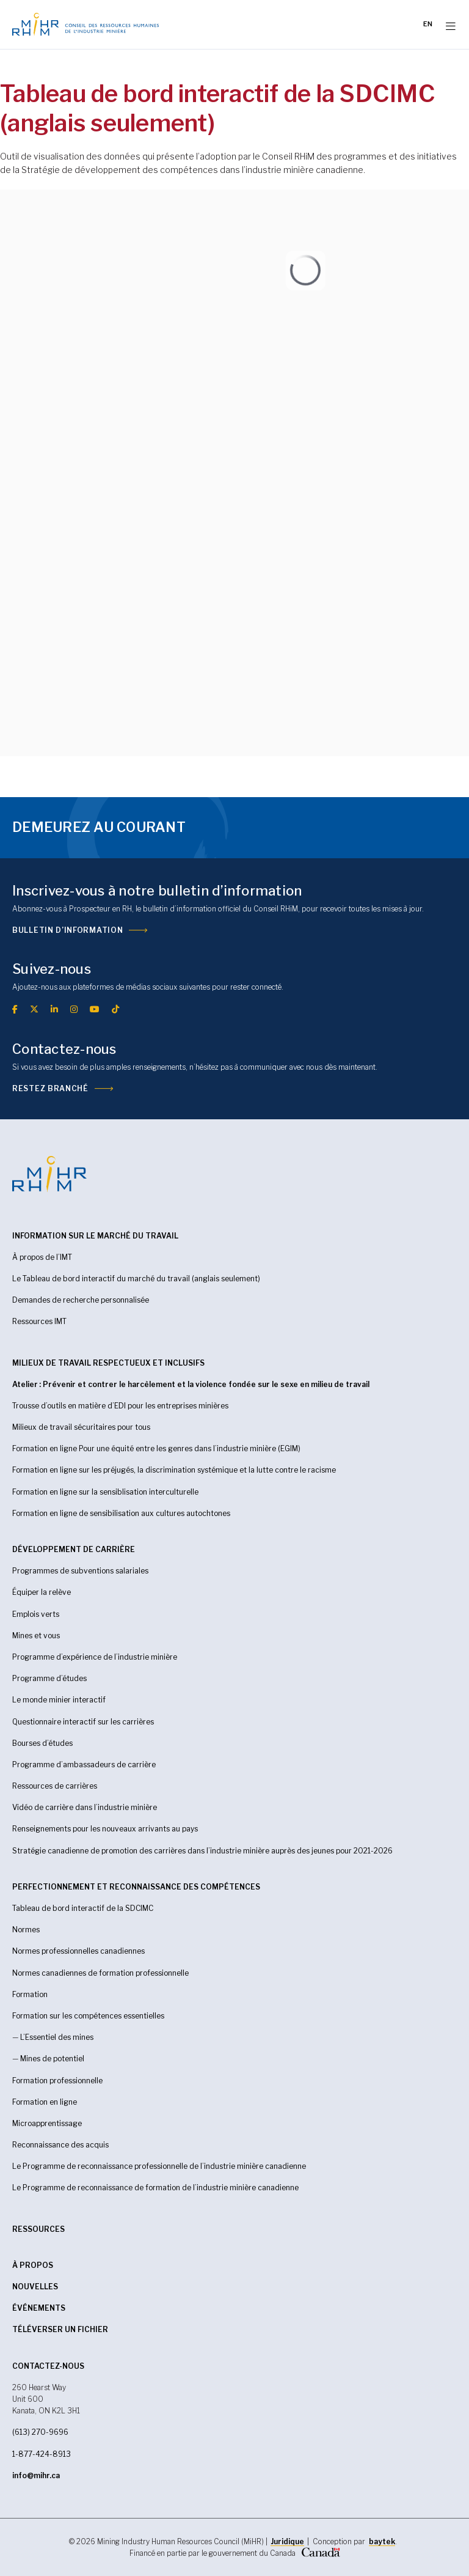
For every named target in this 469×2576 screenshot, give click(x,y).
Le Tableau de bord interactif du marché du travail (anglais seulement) (136, 1278)
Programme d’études (49, 1678)
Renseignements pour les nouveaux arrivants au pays (105, 1828)
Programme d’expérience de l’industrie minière (94, 1657)
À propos (32, 2265)
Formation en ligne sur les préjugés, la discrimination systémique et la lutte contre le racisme (174, 1469)
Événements (38, 2308)
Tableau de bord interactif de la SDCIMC (82, 1908)
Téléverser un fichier (60, 2329)
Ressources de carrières (54, 1785)
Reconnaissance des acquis (60, 2144)
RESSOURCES (38, 2229)
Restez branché (50, 1088)
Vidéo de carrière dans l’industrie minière (84, 1807)
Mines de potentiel (52, 2058)
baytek (382, 2541)
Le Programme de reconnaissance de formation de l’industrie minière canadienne (155, 2187)
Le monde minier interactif (59, 1699)
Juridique (287, 2541)
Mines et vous (36, 1635)
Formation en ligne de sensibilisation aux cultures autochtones (121, 1513)
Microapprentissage (47, 2123)
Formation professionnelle (57, 2080)
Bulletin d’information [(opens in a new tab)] (67, 930)
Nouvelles (35, 2286)
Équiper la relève (41, 1592)
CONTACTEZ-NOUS (48, 2366)
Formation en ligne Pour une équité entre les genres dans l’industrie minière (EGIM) (156, 1448)
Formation (30, 1994)
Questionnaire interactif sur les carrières (83, 1721)
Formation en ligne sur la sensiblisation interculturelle (105, 1491)
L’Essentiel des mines (56, 2037)
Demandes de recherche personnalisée (80, 1300)
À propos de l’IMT (42, 1257)
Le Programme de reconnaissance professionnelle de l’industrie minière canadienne (159, 2166)
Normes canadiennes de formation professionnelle (100, 1973)
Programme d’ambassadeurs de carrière (84, 1764)
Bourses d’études (42, 1743)
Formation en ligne (44, 2102)
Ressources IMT (39, 1321)
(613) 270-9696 (40, 2432)
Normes (26, 1929)
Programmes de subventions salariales (80, 1570)
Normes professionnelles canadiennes (78, 1951)
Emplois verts (35, 1614)
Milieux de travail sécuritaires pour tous (81, 1427)
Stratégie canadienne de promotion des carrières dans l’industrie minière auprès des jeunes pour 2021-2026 (202, 1850)
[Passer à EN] (427, 24)
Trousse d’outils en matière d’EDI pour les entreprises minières (120, 1405)
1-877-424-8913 (41, 2454)
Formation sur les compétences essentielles (88, 2015)
